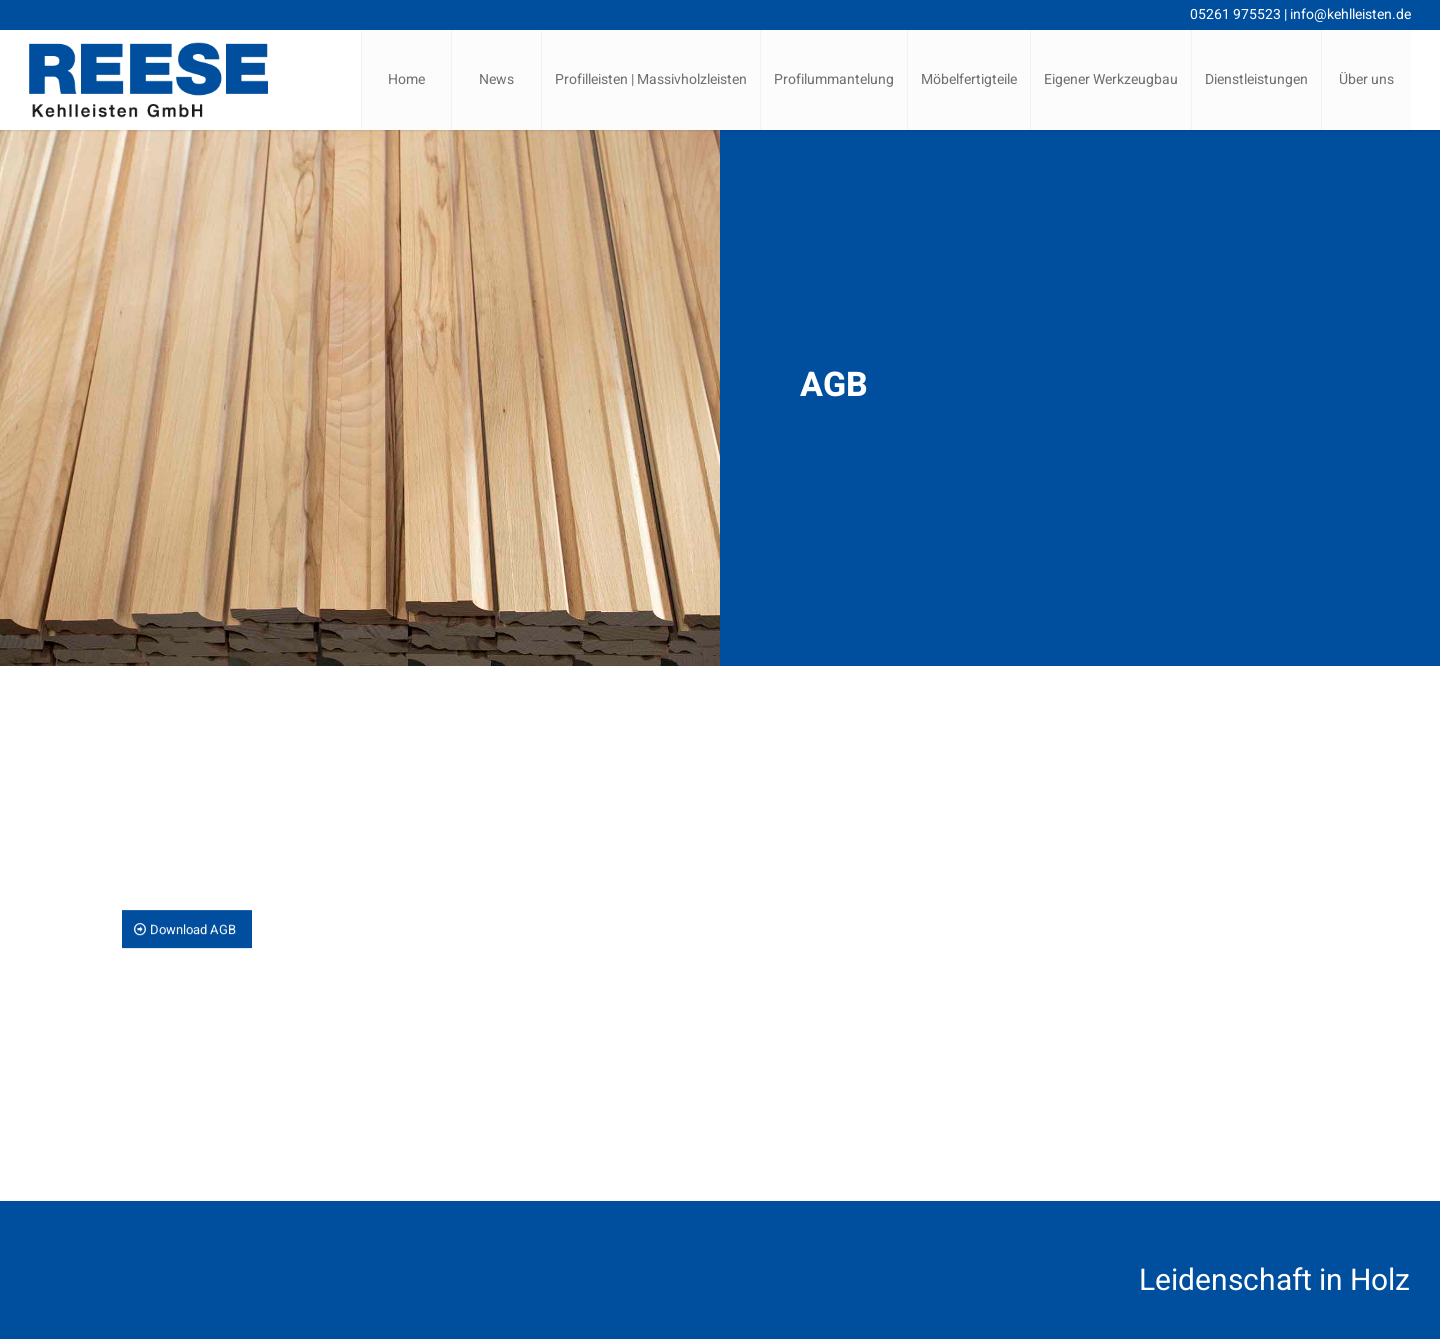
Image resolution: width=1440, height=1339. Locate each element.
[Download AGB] (187, 929)
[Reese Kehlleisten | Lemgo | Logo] (148, 80)
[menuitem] (406, 80)
